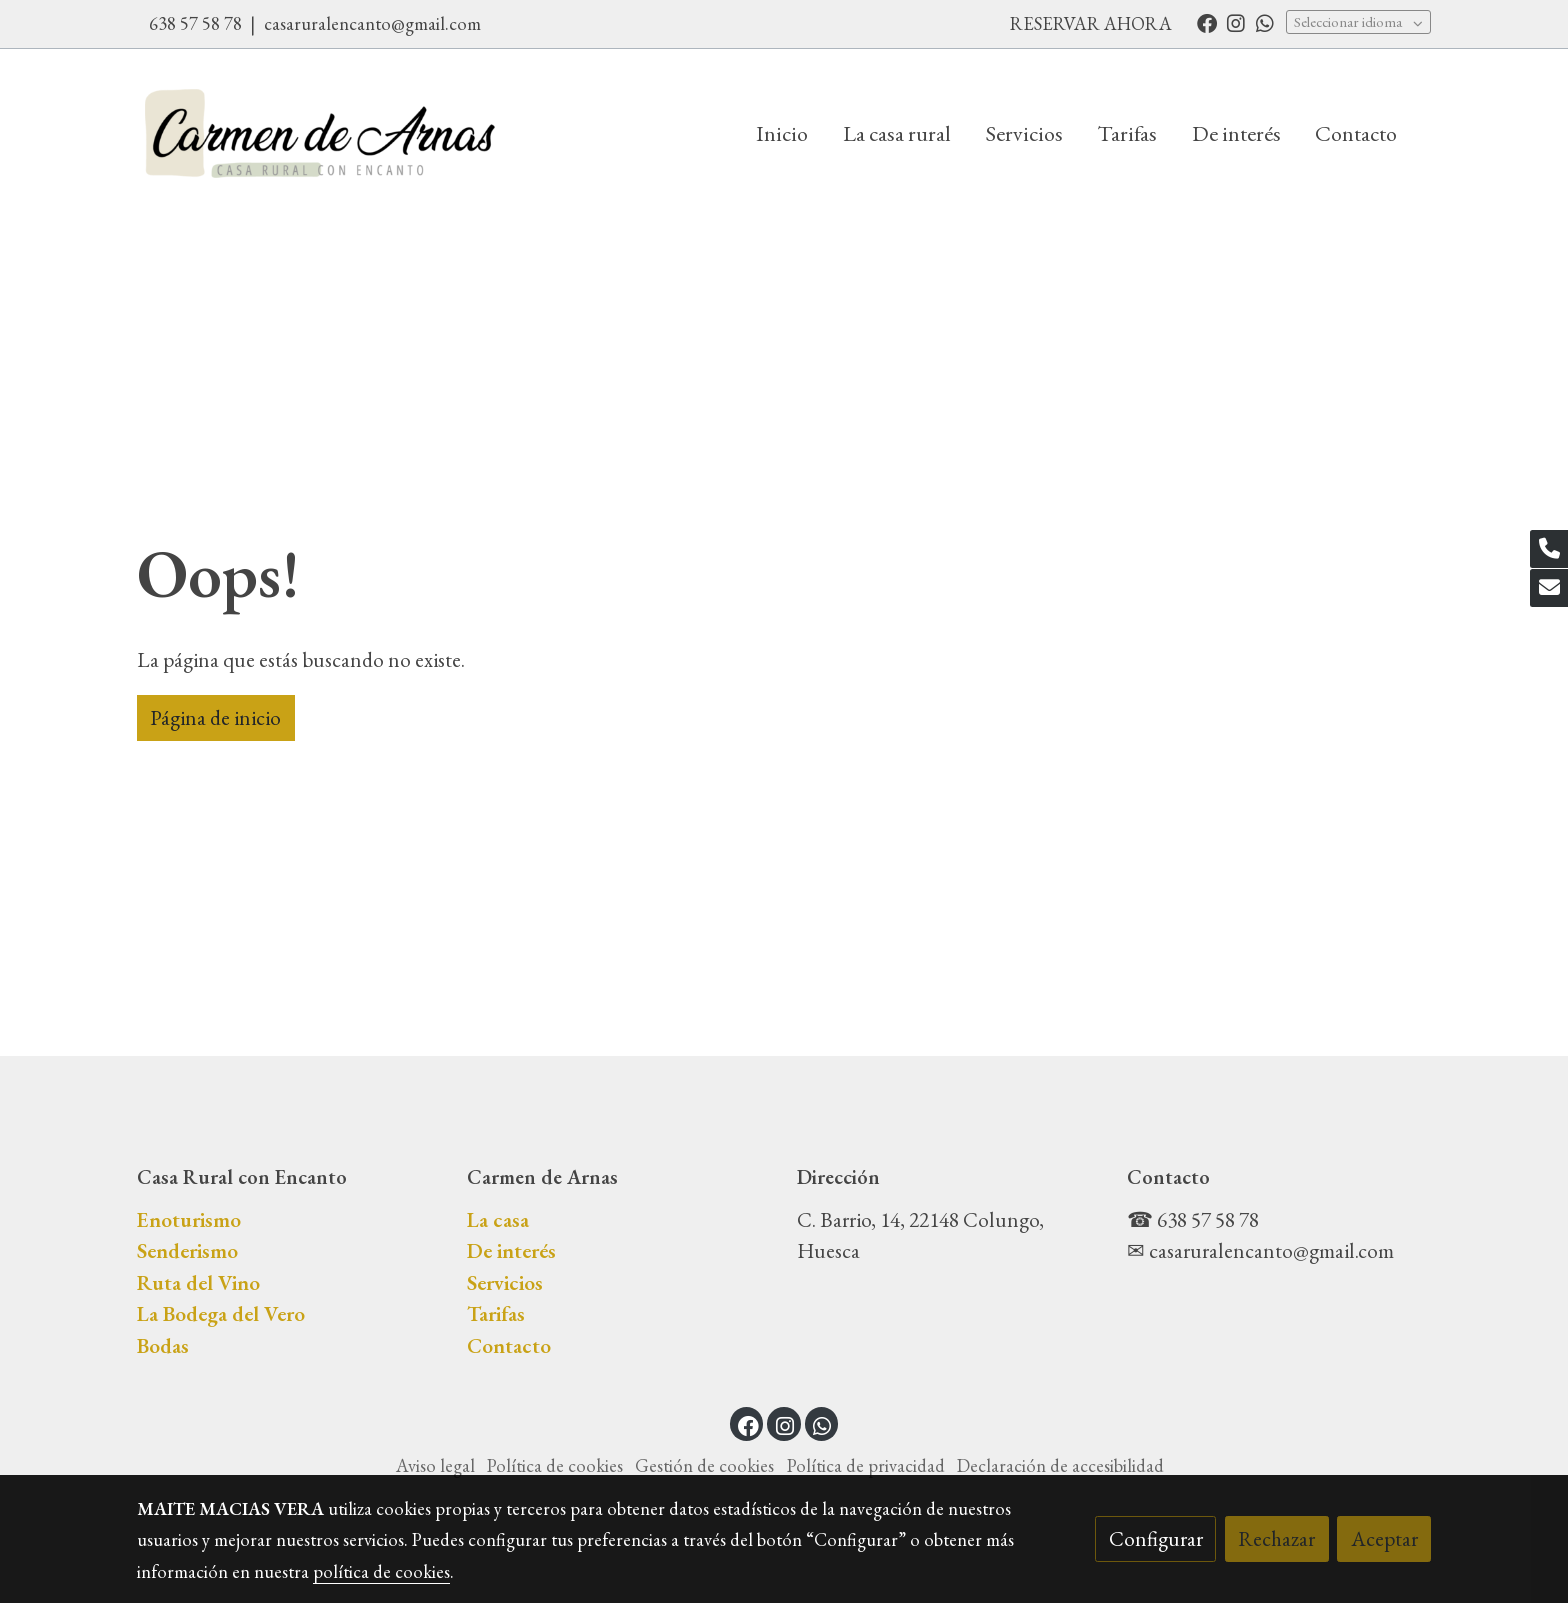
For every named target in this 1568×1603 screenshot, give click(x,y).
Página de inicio (215, 717)
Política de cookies (555, 1465)
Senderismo (187, 1250)
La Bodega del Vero (221, 1313)
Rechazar (1276, 1538)
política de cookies (381, 1571)
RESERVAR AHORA (1091, 23)
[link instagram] (1236, 22)
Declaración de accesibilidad (1060, 1465)
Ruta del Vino (198, 1282)
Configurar (1156, 1538)
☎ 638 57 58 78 (1193, 1219)
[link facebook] (1207, 22)
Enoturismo (189, 1219)
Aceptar (1384, 1538)
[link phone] (1549, 549)
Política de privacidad (866, 1465)
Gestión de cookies (704, 1465)
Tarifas (496, 1313)
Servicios (505, 1282)
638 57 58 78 (197, 23)
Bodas (163, 1345)
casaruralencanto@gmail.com (372, 23)
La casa (498, 1219)
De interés (511, 1250)
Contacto (509, 1345)
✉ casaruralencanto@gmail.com (1260, 1250)
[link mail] (1549, 588)
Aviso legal (435, 1465)
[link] (320, 133)
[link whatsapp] (1265, 22)
